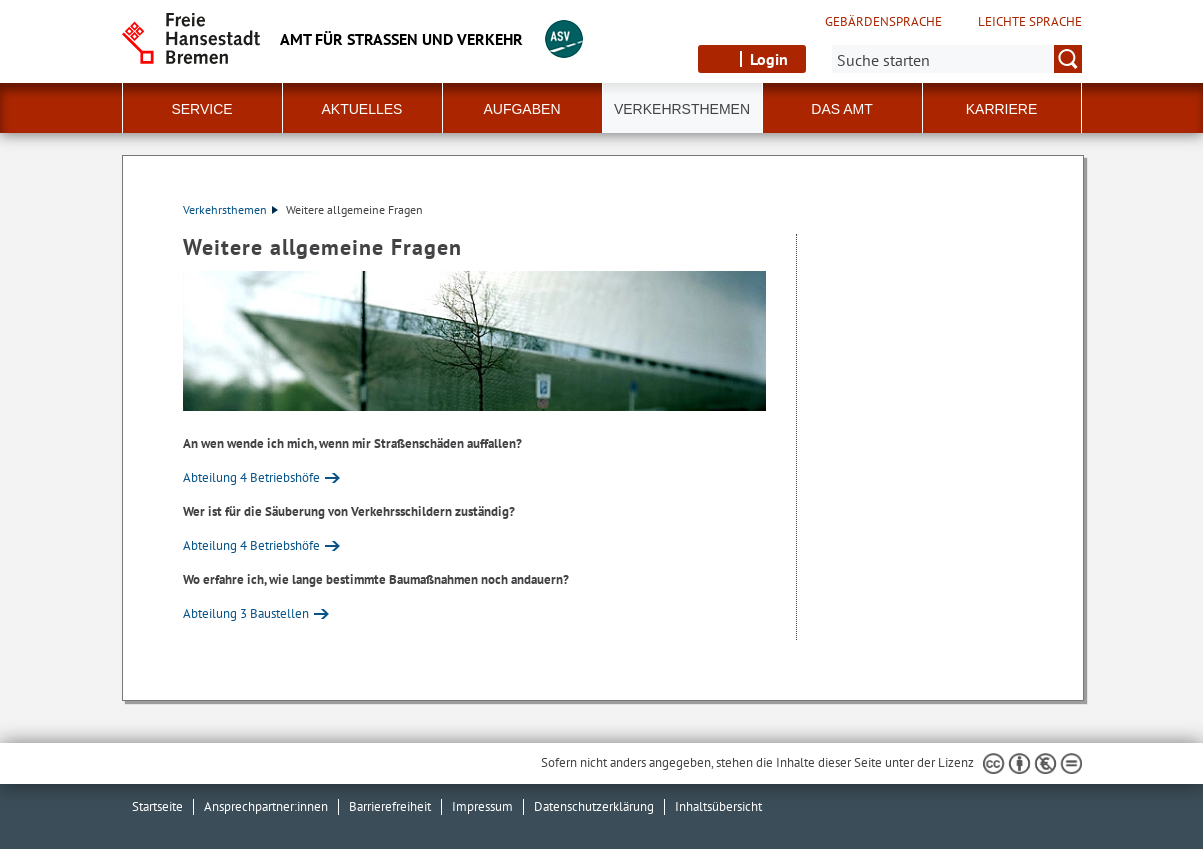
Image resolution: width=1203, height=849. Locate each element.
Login (769, 59)
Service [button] (201, 109)
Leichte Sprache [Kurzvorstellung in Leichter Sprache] (1030, 22)
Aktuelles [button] (362, 109)
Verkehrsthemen (230, 209)
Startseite (157, 806)
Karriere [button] (1002, 109)
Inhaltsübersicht (718, 806)
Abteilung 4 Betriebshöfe (251, 477)
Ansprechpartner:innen (266, 806)
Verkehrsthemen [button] (682, 109)
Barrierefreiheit (390, 806)
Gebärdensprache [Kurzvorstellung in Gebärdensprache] (883, 22)
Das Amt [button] (841, 109)
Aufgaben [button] (521, 109)
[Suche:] (957, 59)
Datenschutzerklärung (594, 806)
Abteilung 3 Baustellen (246, 613)
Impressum (482, 806)
